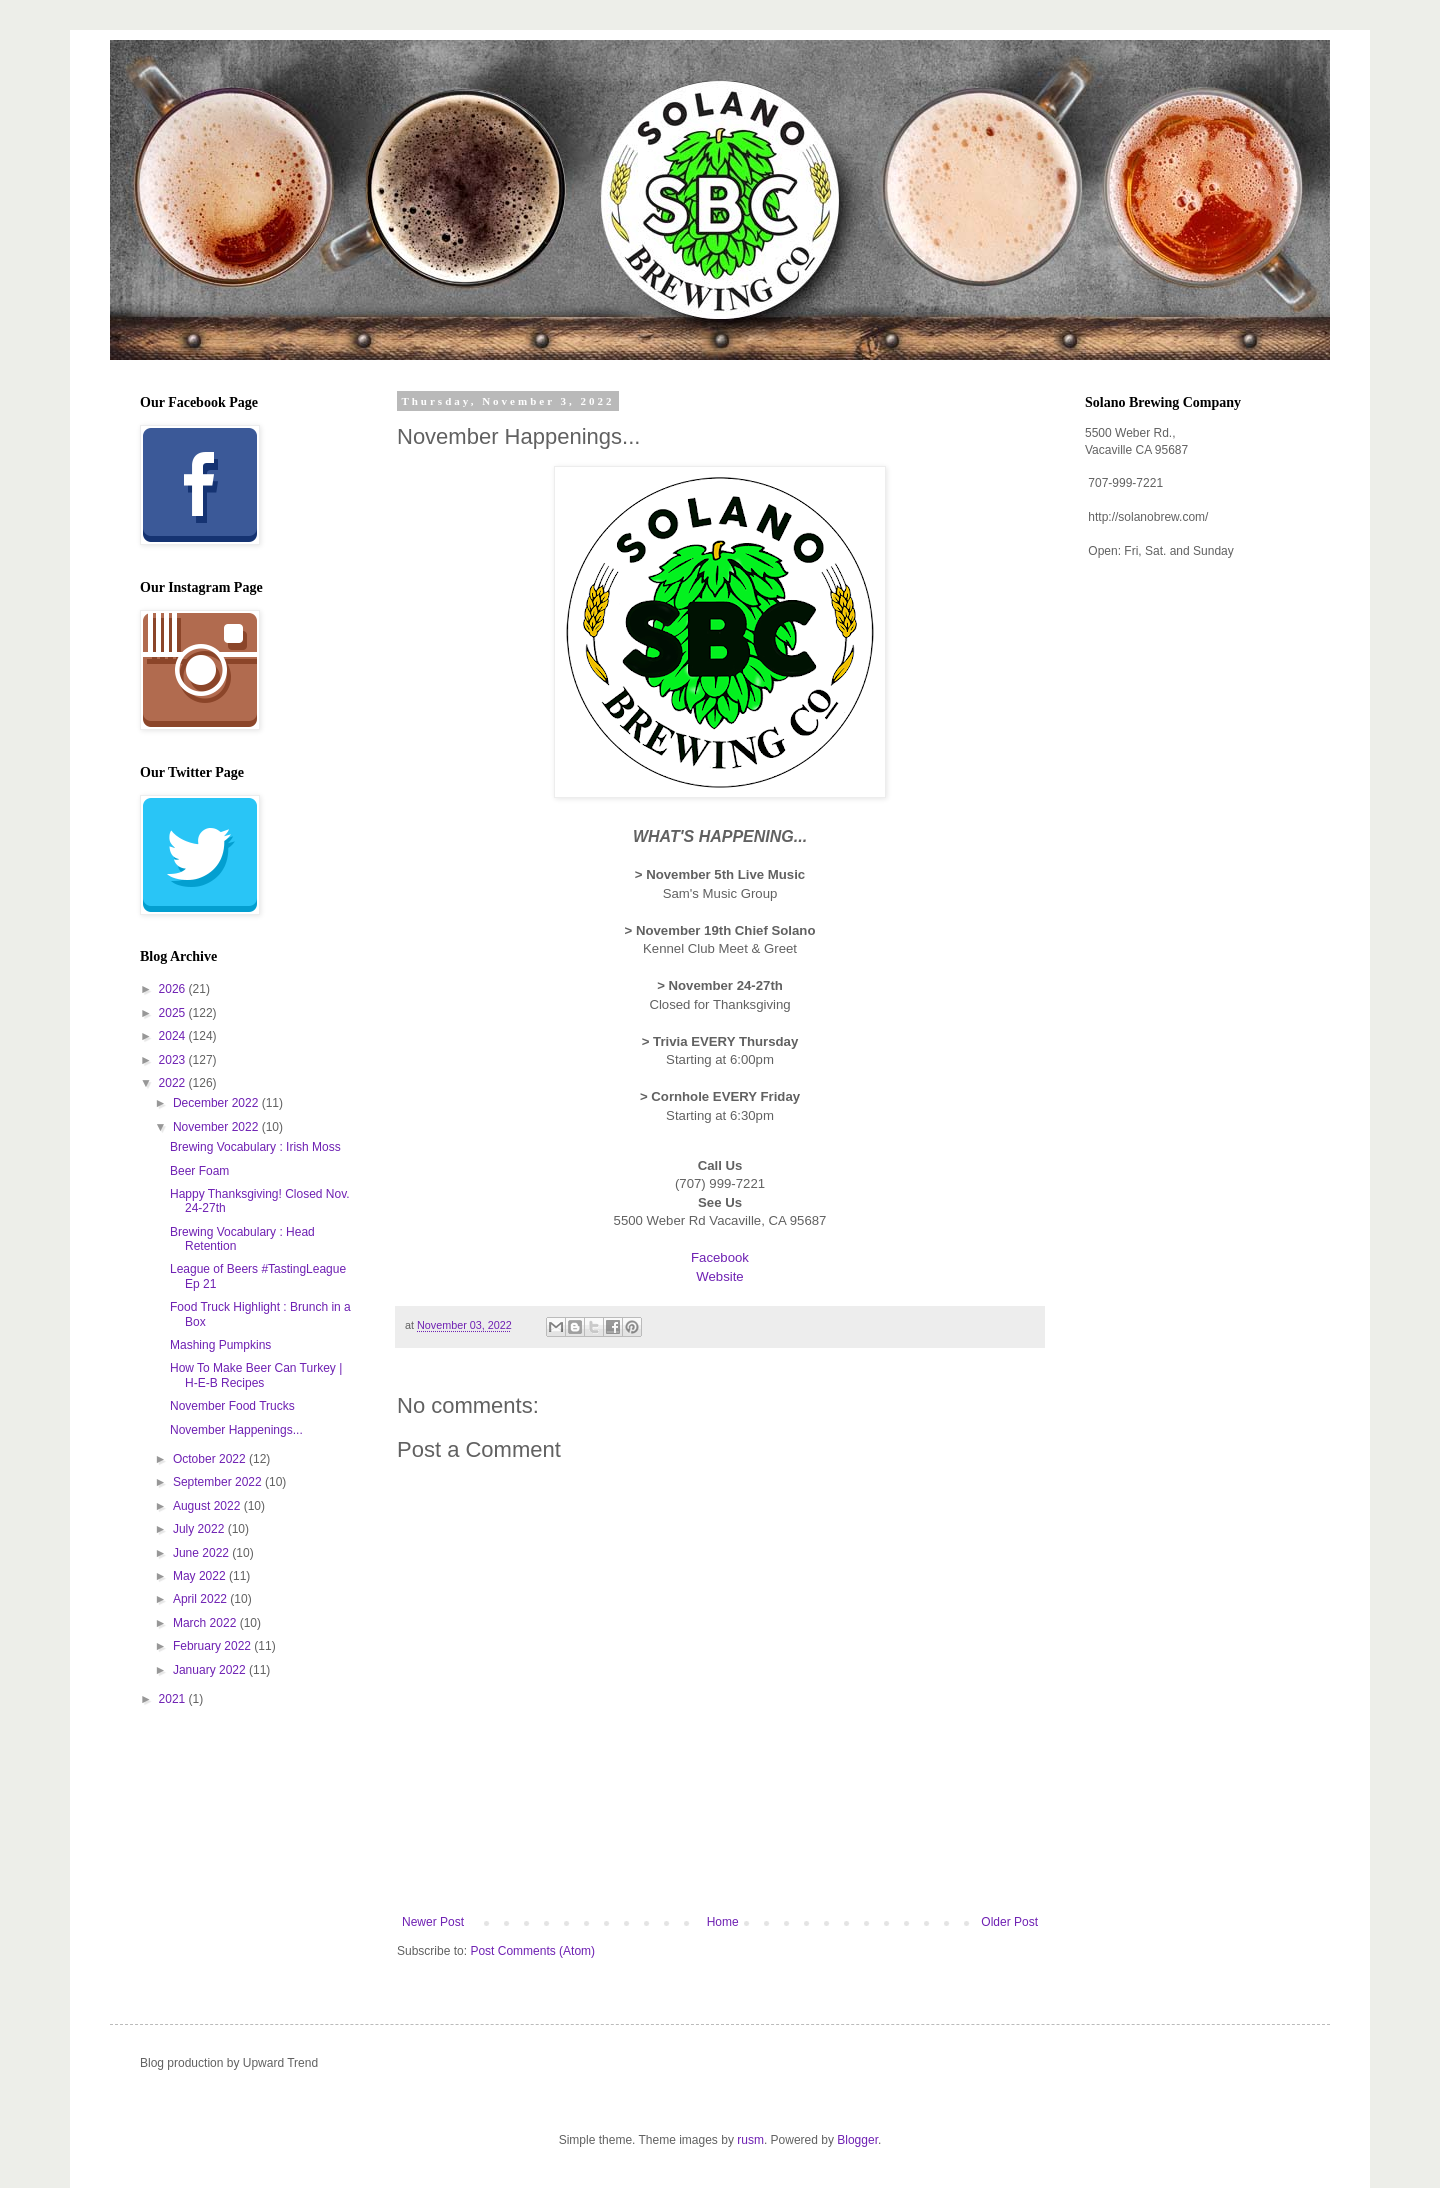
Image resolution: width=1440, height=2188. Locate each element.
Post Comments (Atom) (532, 1951)
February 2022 (213, 1646)
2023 (174, 1060)
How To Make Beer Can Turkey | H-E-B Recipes (256, 1375)
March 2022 (206, 1623)
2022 (174, 1083)
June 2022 (202, 1553)
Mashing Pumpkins (220, 1345)
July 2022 (200, 1529)
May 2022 (201, 1576)
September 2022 (219, 1482)
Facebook (720, 1257)
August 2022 (208, 1506)
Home (723, 1922)
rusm (750, 2140)
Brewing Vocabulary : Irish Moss (255, 1147)
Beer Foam (199, 1171)
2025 (174, 1013)
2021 (174, 1699)
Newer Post (433, 1922)
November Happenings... (236, 1430)
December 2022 (217, 1103)
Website (719, 1276)
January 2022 (211, 1670)
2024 (174, 1036)
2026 (174, 989)
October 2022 (211, 1459)
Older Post (1009, 1922)
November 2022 (217, 1127)
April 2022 (201, 1599)
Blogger (857, 2140)
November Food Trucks (232, 1406)
